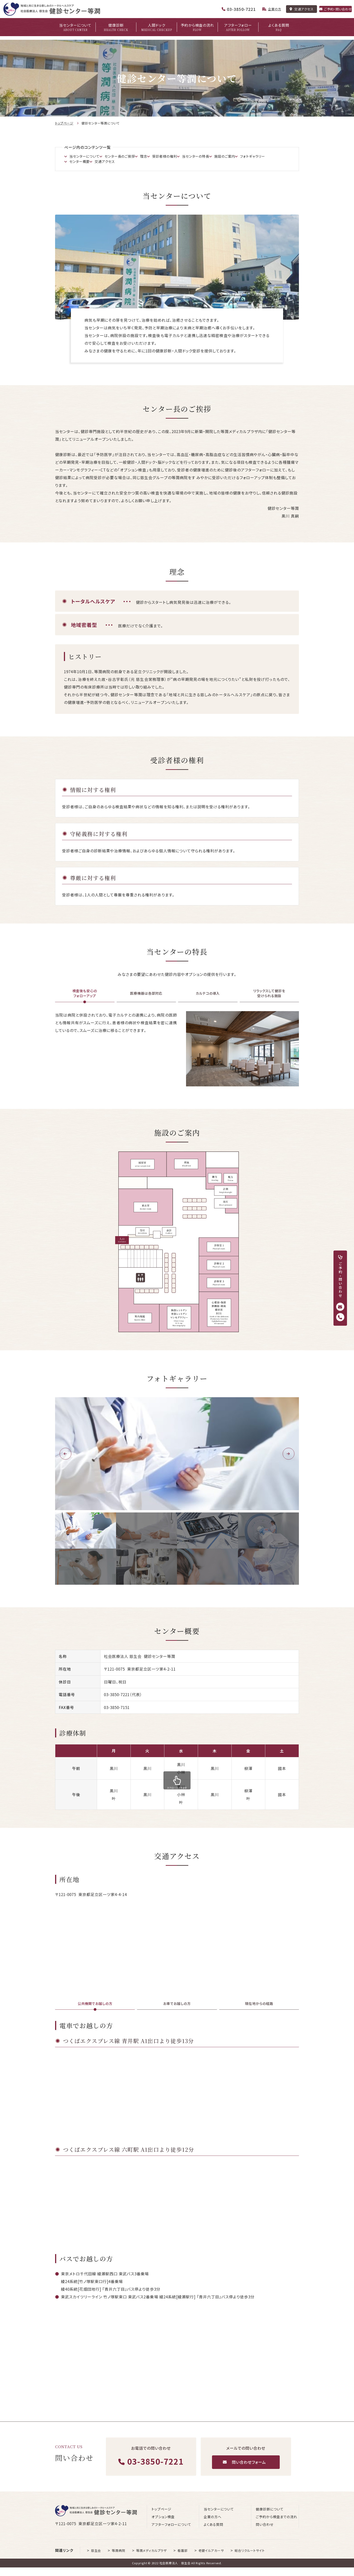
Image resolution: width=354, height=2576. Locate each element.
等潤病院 (118, 2559)
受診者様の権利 (201, 157)
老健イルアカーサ (211, 2559)
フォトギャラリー (121, 165)
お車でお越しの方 (177, 2011)
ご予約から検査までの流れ (276, 2525)
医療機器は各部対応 (146, 1000)
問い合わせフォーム (250, 2470)
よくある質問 (213, 2533)
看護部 (182, 2559)
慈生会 (96, 2559)
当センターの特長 (244, 157)
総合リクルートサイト (250, 2559)
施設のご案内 (81, 165)
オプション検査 (163, 2525)
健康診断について (270, 2517)
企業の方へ (212, 2525)
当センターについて (87, 157)
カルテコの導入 (207, 1000)
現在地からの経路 (259, 2011)
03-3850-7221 (225, 11)
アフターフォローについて (171, 2533)
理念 (170, 157)
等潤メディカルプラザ (151, 2559)
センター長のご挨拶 (135, 157)
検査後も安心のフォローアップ (85, 1000)
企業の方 (258, 11)
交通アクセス (196, 165)
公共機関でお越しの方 (95, 2011)
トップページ (64, 123)
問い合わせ (264, 2533)
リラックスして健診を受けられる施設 (269, 1000)
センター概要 (159, 165)
